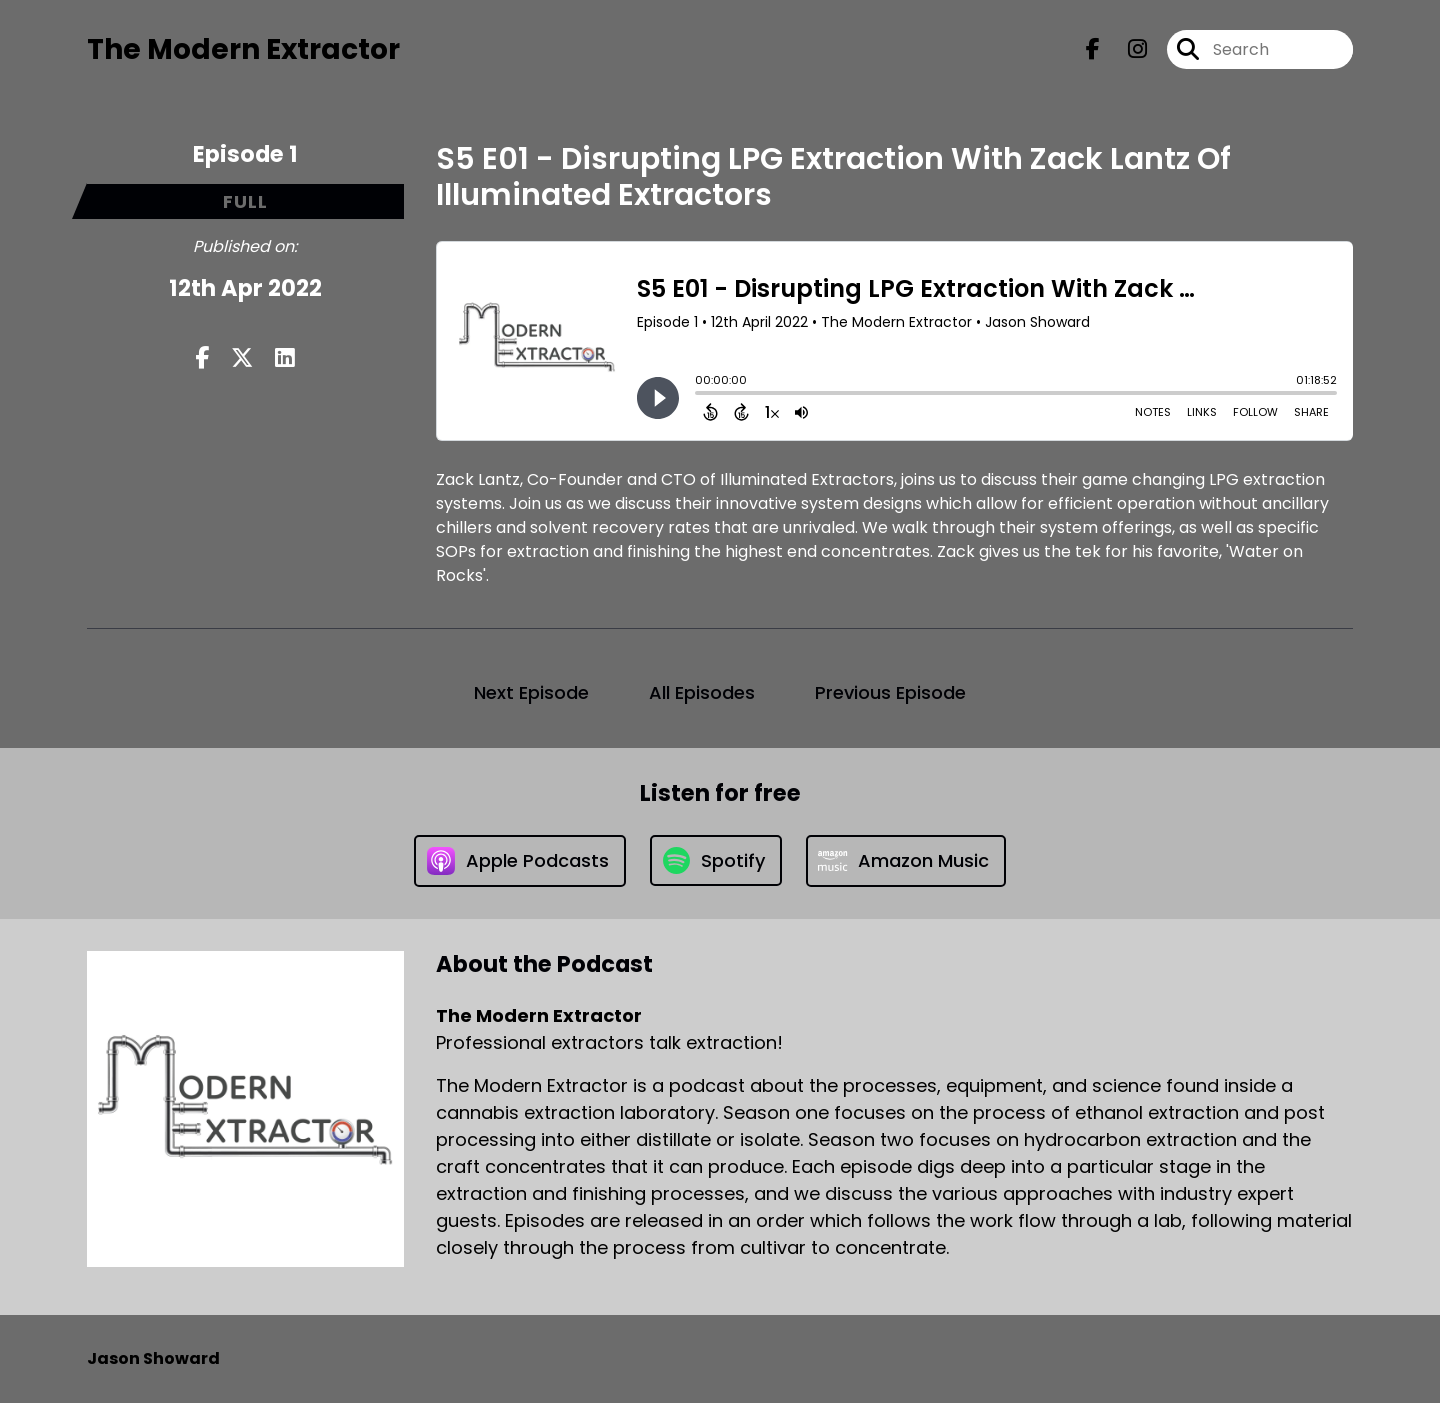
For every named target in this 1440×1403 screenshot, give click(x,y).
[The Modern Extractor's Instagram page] (1125, 49)
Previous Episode (890, 692)
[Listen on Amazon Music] (906, 861)
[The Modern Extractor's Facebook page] (1093, 49)
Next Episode (531, 692)
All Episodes (702, 692)
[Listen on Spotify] (716, 860)
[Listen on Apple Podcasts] (520, 861)
